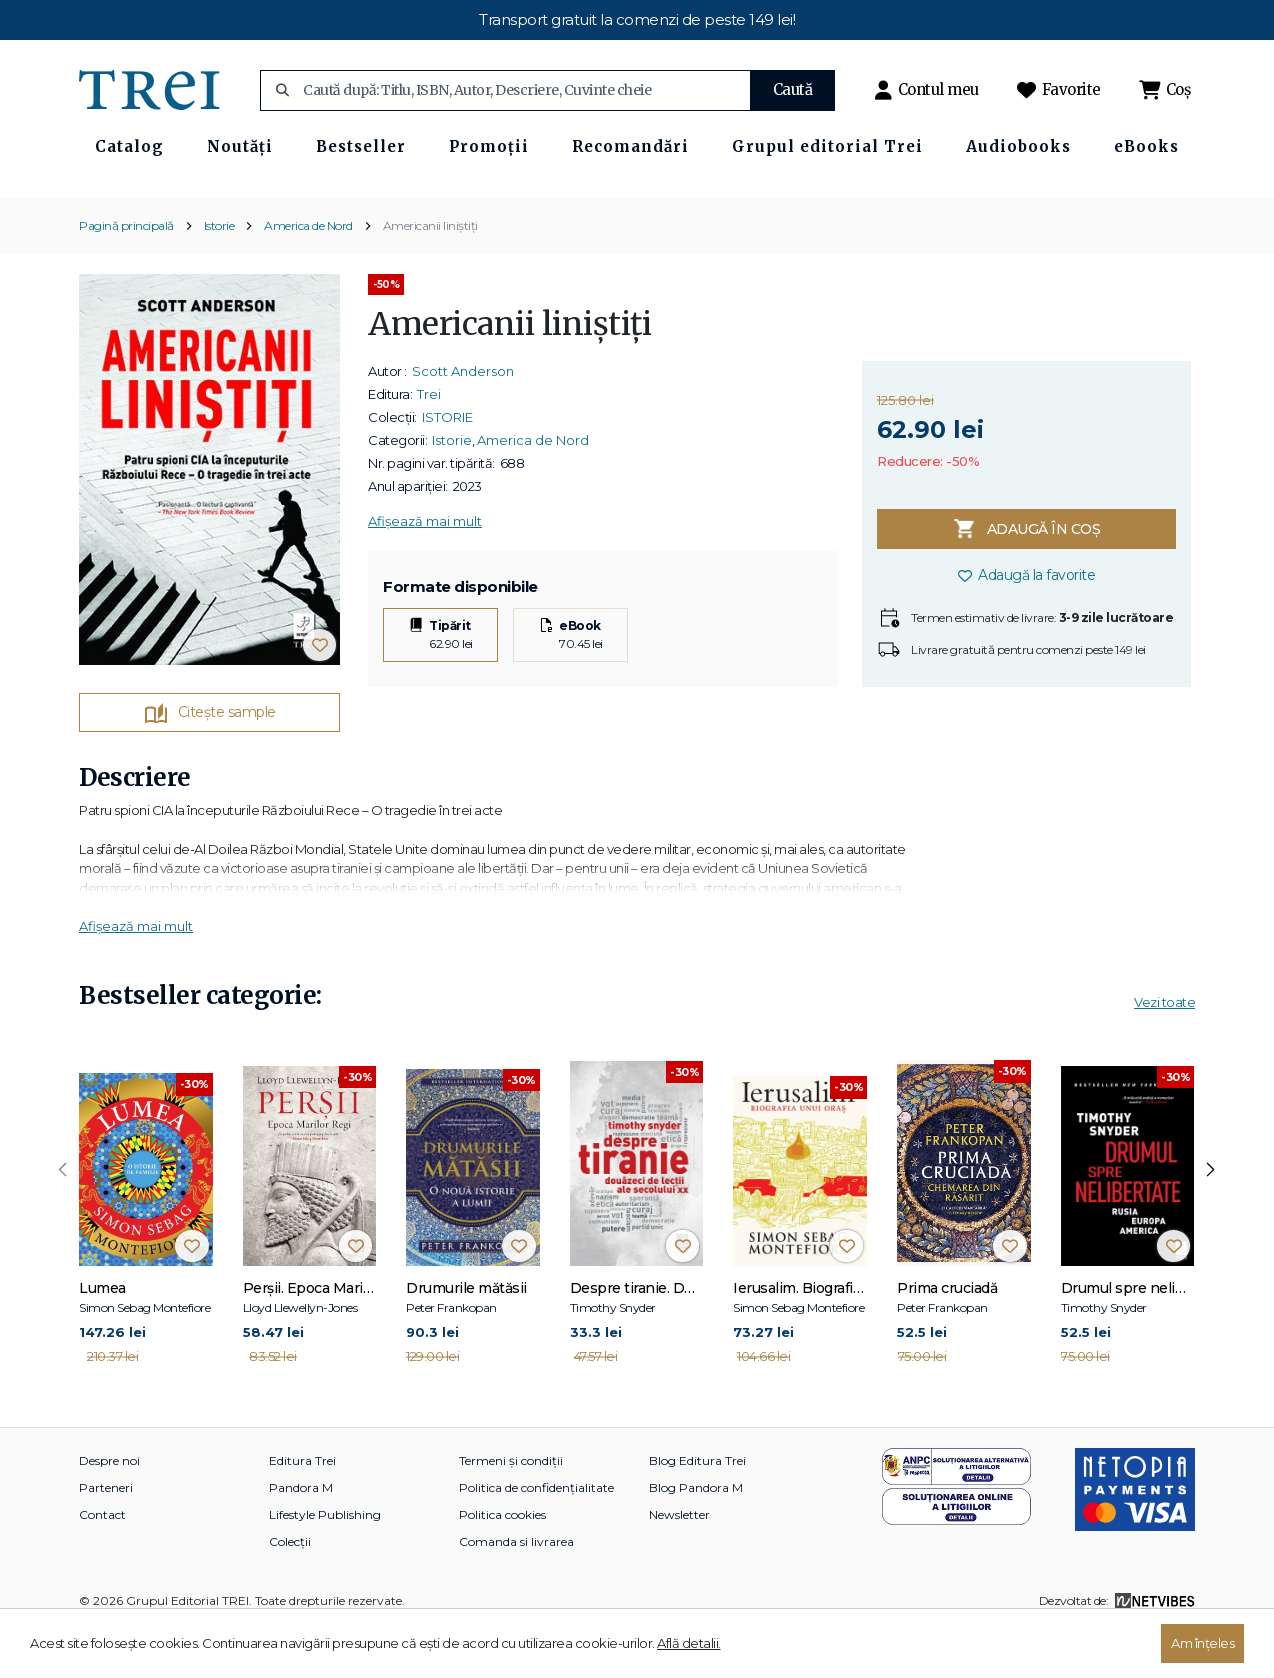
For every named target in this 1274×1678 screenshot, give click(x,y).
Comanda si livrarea (516, 1590)
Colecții (290, 1590)
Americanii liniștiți (430, 273)
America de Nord (308, 273)
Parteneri (106, 1536)
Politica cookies (502, 1563)
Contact (102, 1563)
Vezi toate (1164, 1051)
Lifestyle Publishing (325, 1563)
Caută (793, 89)
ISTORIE (447, 466)
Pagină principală (126, 273)
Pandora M (301, 1536)
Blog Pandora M (696, 1536)
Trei (429, 443)
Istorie (219, 273)
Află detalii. (689, 1643)
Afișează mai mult (425, 570)
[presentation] (63, 1219)
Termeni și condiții (511, 1509)
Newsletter (679, 1563)
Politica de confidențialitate (536, 1536)
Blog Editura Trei (697, 1509)
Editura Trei (302, 1509)
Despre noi (109, 1509)
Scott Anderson (463, 420)
